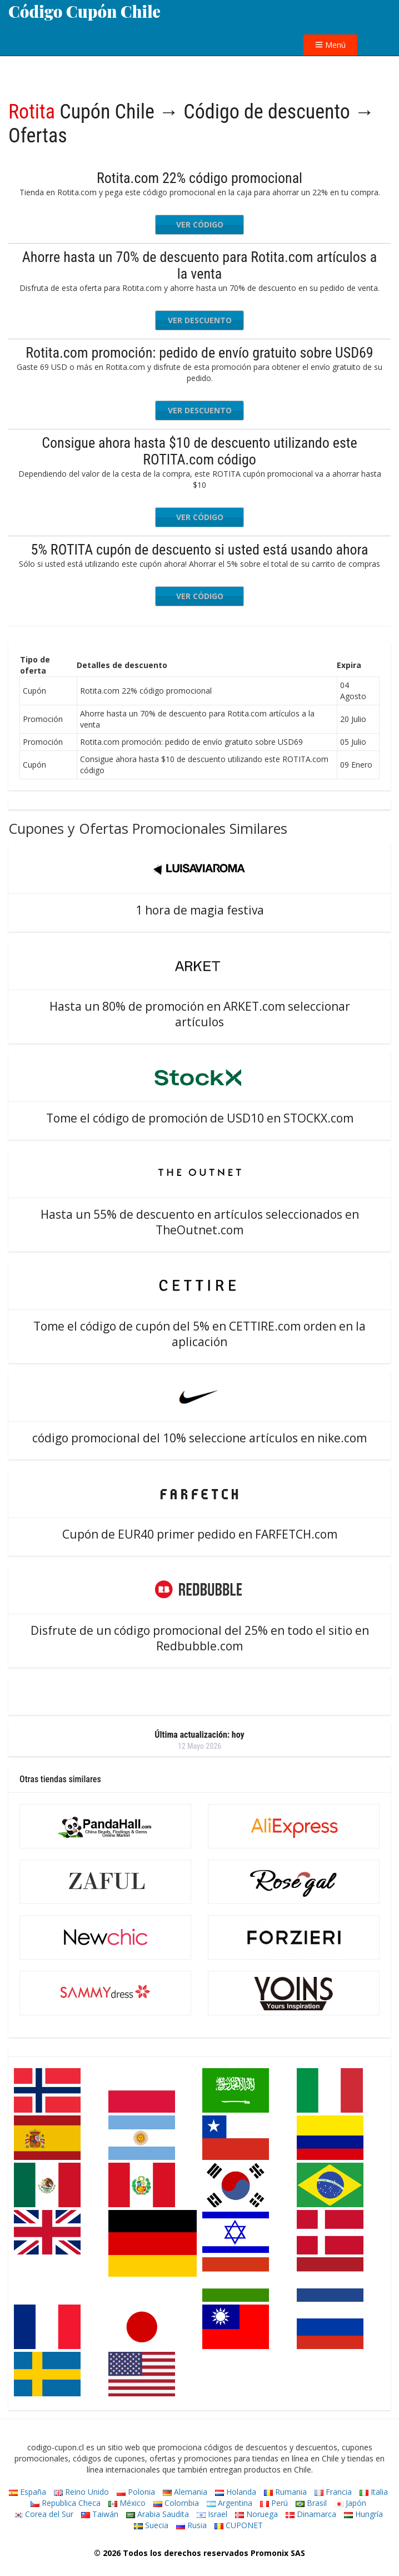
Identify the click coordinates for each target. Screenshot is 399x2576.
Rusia (191, 2525)
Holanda (235, 2491)
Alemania (185, 2491)
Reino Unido (81, 2491)
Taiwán (99, 2514)
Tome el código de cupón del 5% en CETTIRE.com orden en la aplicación (199, 1333)
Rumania (285, 2491)
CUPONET (239, 2525)
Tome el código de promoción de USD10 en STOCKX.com (199, 1118)
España (27, 2491)
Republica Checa (66, 2503)
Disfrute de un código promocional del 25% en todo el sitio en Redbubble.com (200, 1638)
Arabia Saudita (157, 2514)
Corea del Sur (43, 2514)
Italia (374, 2491)
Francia (333, 2491)
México (127, 2503)
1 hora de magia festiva (200, 910)
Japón (350, 2503)
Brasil (311, 2503)
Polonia (136, 2491)
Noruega (256, 2514)
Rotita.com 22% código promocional (199, 178)
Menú (330, 44)
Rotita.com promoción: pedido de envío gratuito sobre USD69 (199, 352)
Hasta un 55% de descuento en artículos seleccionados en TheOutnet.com (200, 1222)
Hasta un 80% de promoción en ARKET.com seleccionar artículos (199, 1014)
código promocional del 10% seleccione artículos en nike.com (199, 1438)
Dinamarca (311, 2514)
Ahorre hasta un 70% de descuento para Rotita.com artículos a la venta (199, 265)
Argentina (229, 2503)
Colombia (176, 2503)
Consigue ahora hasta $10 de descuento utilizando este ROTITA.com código (199, 451)
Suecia (151, 2525)
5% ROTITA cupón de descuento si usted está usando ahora (199, 549)
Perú (274, 2503)
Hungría (363, 2514)
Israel (212, 2514)
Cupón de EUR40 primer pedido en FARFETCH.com (199, 1534)
